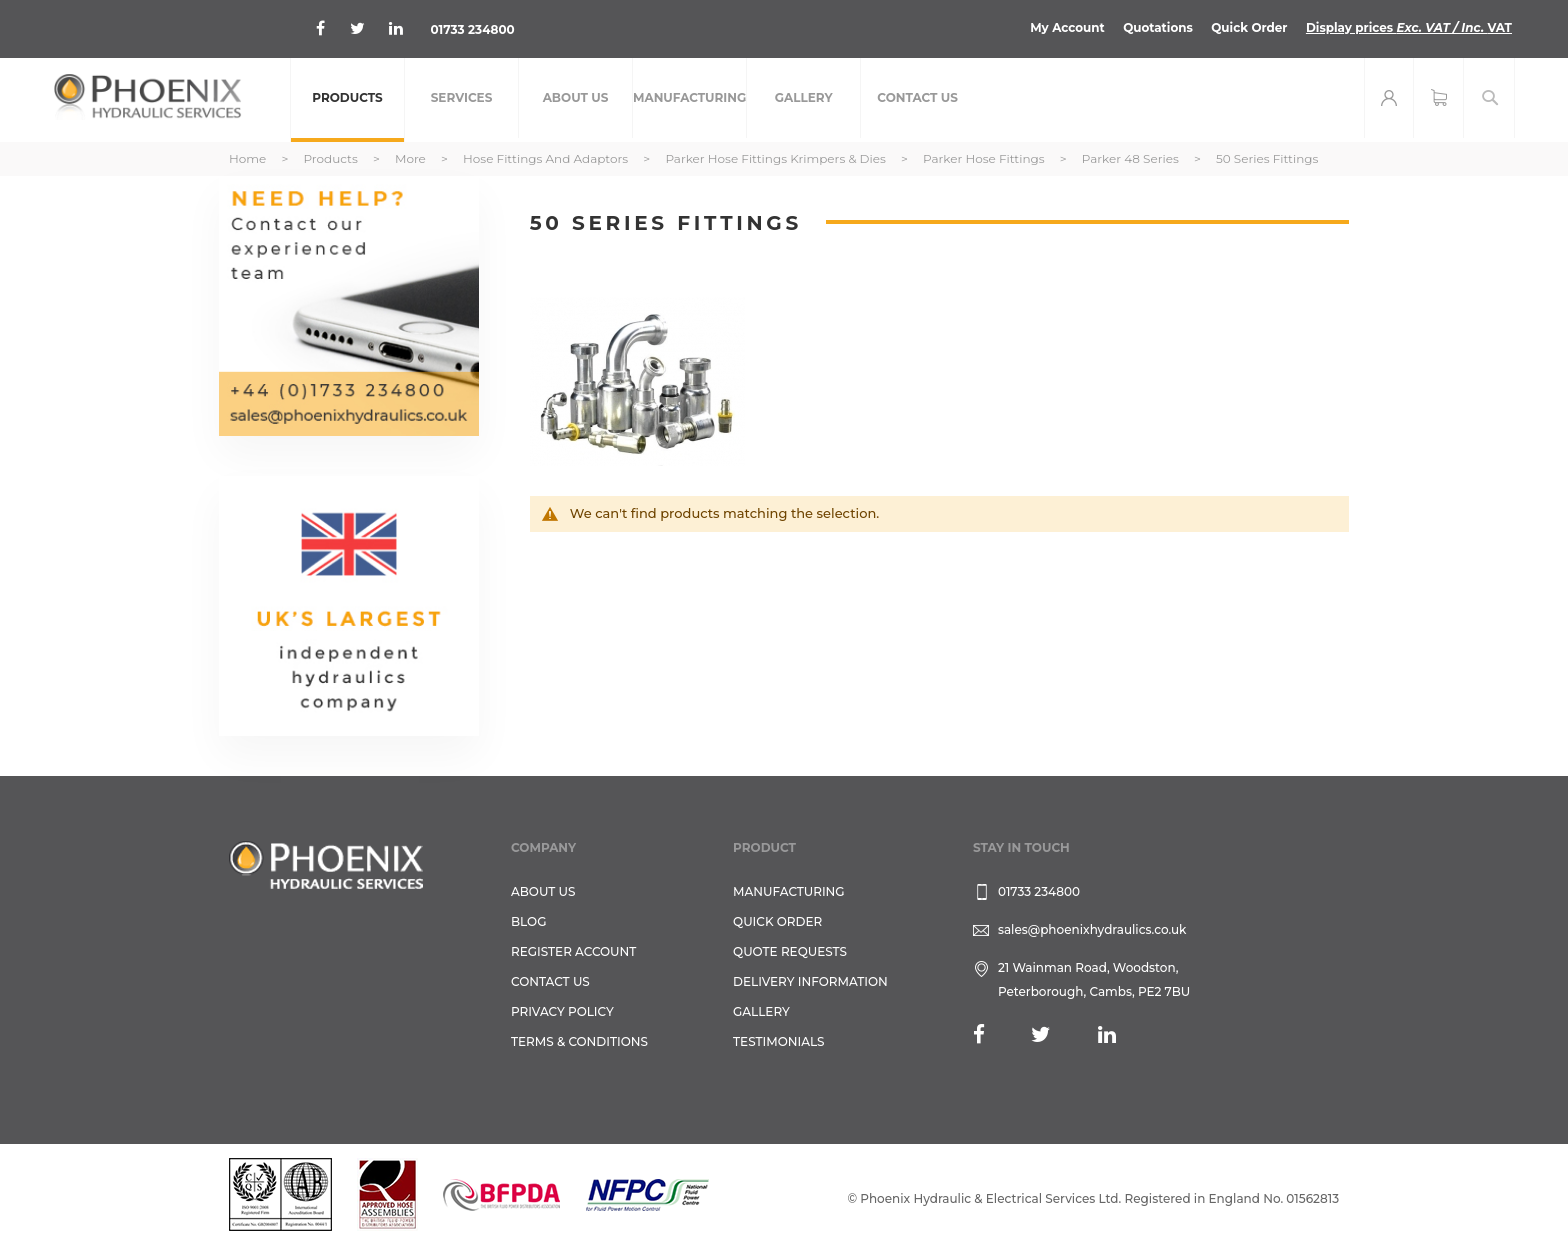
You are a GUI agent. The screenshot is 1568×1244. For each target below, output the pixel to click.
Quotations (1157, 27)
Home (249, 158)
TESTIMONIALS (778, 1041)
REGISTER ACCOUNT (573, 951)
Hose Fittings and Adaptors (547, 158)
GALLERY (761, 1011)
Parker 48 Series (1132, 158)
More (412, 158)
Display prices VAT (1408, 27)
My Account (1066, 27)
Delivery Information (810, 981)
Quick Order (1248, 27)
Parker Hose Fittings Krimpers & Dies (777, 158)
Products (331, 158)
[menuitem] (347, 100)
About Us (543, 891)
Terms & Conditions (579, 1041)
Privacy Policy (562, 1011)
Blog (528, 921)
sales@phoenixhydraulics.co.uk (1092, 929)
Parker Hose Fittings (985, 158)
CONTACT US (550, 981)
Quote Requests (790, 951)
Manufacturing (789, 891)
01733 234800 (472, 29)
